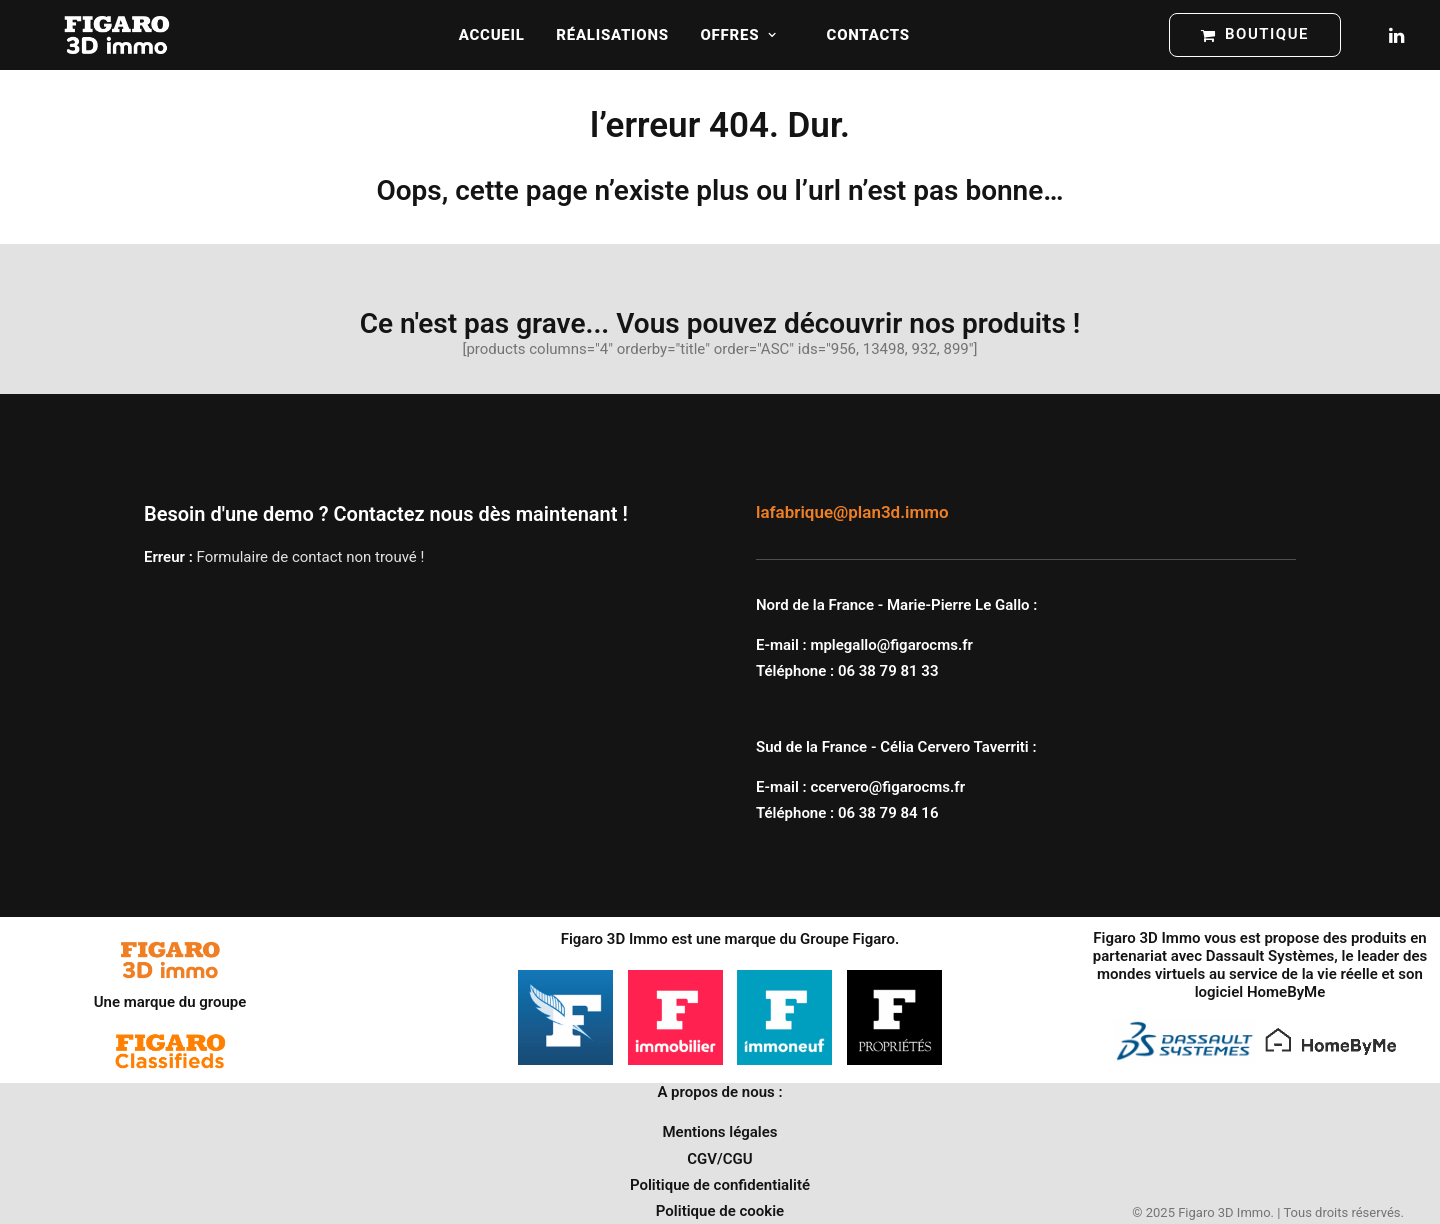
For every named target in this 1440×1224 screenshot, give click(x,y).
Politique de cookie (720, 1211)
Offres (739, 35)
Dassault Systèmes (1270, 956)
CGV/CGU (719, 1159)
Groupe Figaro (847, 939)
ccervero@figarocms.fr (887, 787)
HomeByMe (1286, 992)
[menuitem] (492, 35)
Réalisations (612, 35)
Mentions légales (719, 1132)
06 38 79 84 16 (888, 813)
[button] (1395, 35)
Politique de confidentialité (720, 1185)
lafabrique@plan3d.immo (852, 512)
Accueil (492, 35)
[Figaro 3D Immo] (117, 35)
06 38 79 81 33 (888, 671)
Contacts (868, 35)
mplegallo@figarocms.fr (891, 645)
